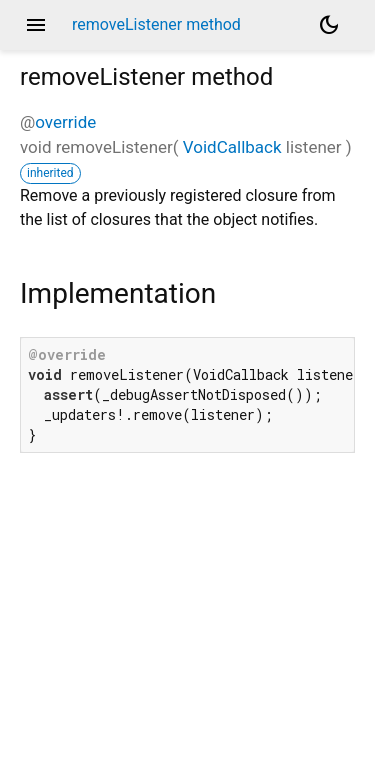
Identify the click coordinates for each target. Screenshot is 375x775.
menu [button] (36, 25)
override (65, 122)
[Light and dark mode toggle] (329, 25)
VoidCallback (232, 147)
